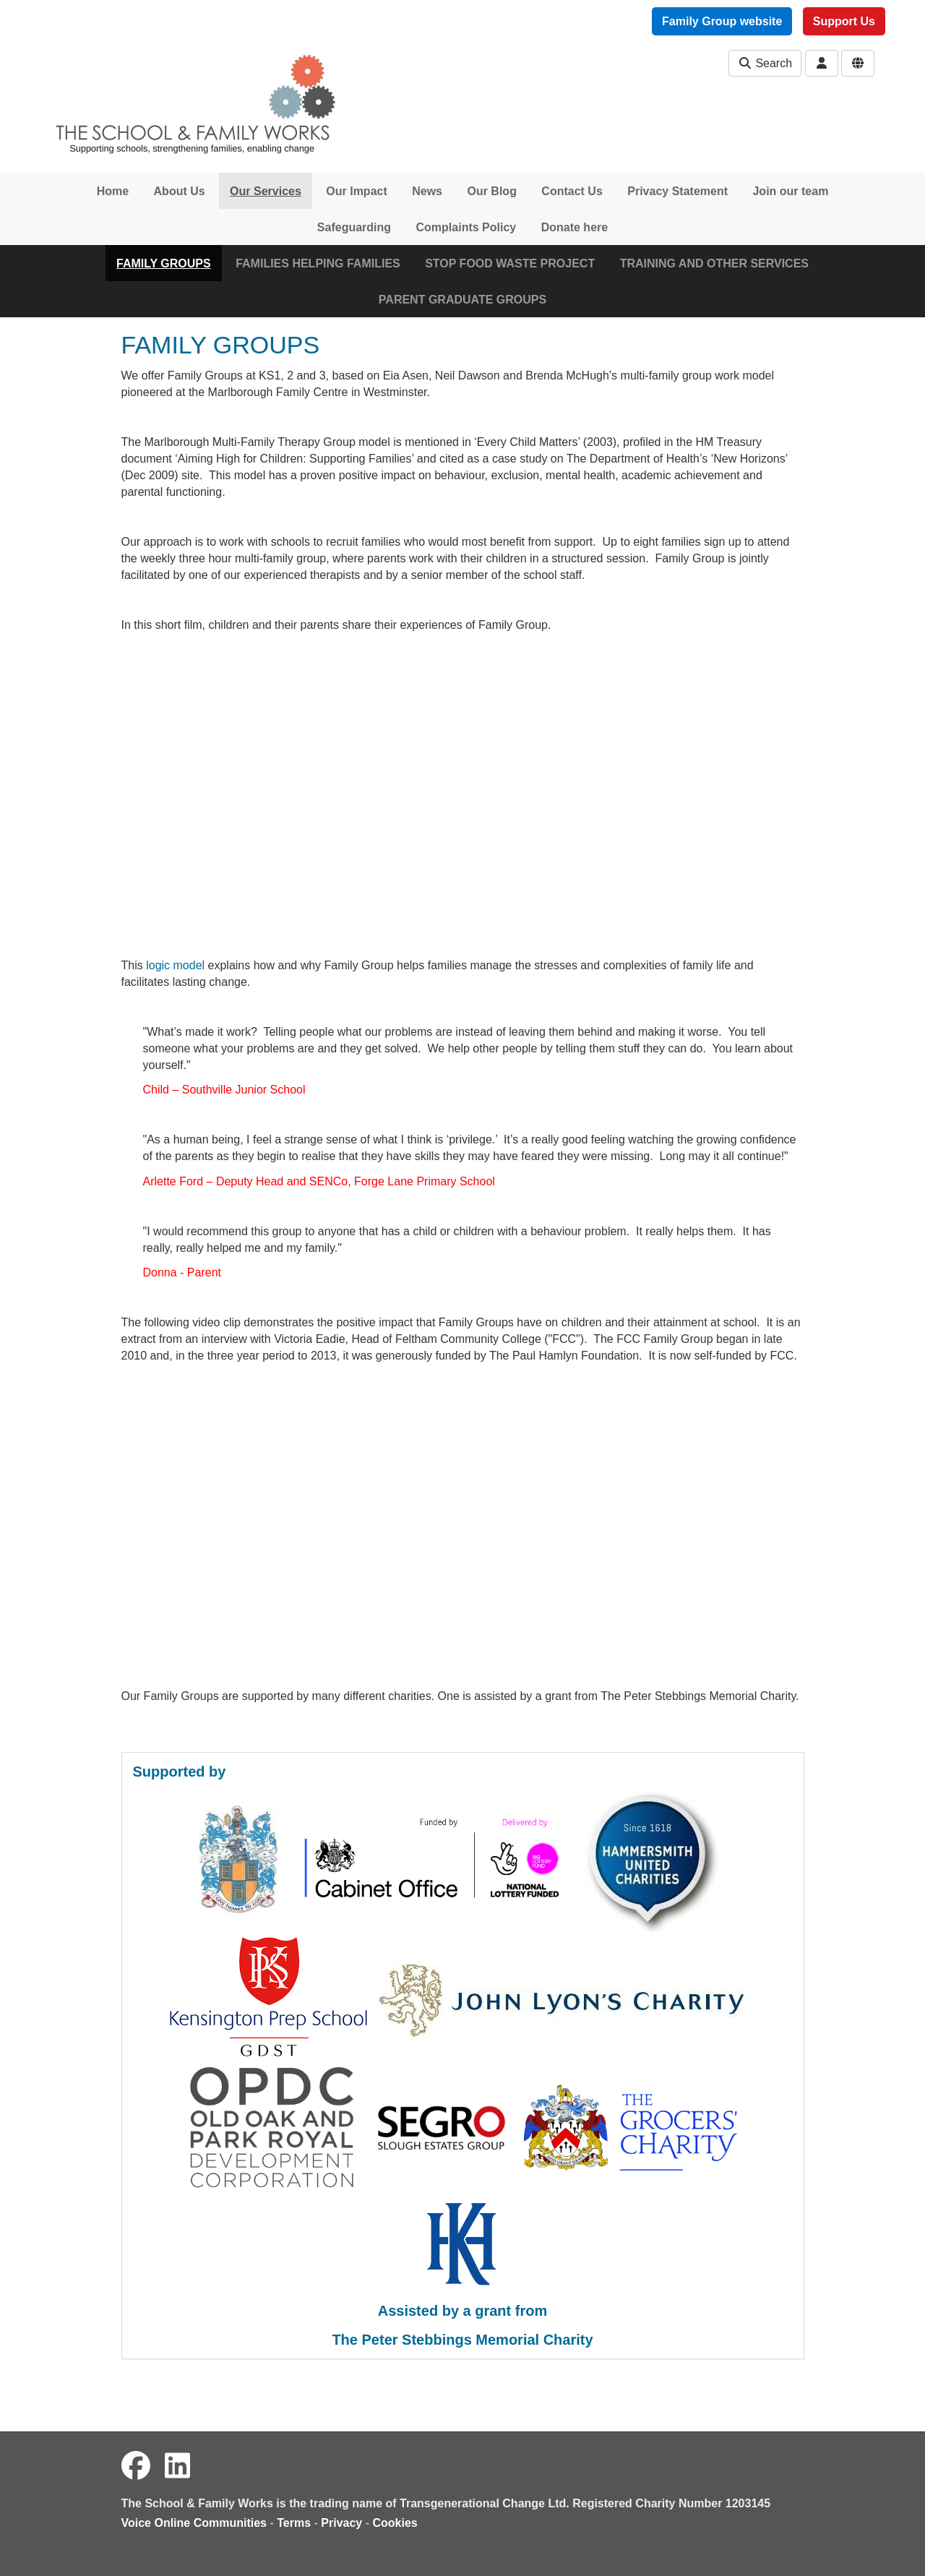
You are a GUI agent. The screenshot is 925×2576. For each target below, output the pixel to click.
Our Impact (356, 191)
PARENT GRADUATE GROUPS (462, 299)
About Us (179, 191)
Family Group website (722, 21)
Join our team (790, 191)
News (427, 191)
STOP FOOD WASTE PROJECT (510, 263)
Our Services (265, 191)
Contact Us (571, 191)
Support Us (844, 21)
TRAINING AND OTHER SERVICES (714, 263)
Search (765, 63)
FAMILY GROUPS (163, 263)
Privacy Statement (677, 191)
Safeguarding (354, 227)
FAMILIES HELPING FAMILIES (318, 263)
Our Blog (491, 191)
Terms (294, 2523)
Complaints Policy (466, 227)
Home (113, 191)
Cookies (395, 2523)
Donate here (574, 227)
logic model (175, 965)
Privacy (341, 2523)
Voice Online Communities (194, 2523)
